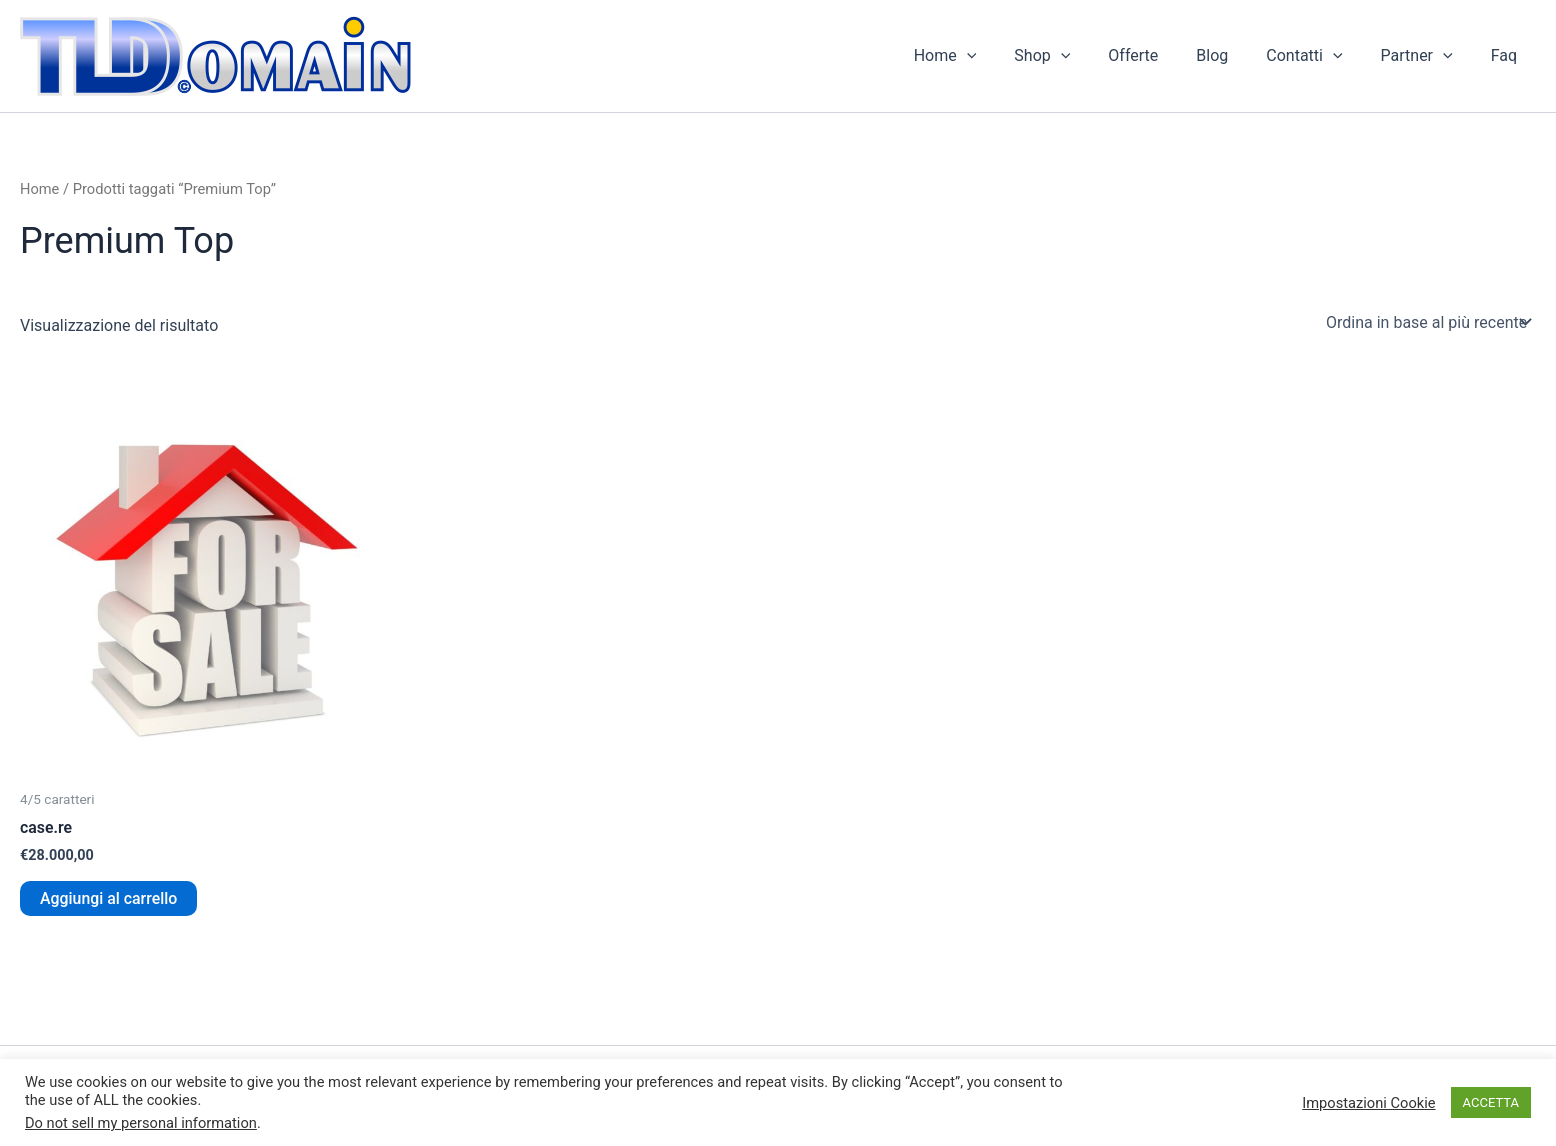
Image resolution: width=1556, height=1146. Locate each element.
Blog (1233, 55)
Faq (1507, 55)
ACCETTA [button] (1491, 1102)
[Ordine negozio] (1427, 322)
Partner (1426, 56)
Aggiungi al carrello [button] (109, 898)
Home (984, 56)
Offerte (1160, 55)
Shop (1075, 56)
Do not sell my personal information (141, 1123)
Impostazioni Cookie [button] (1368, 1103)
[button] (1006, 56)
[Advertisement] (586, 435)
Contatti (1319, 56)
